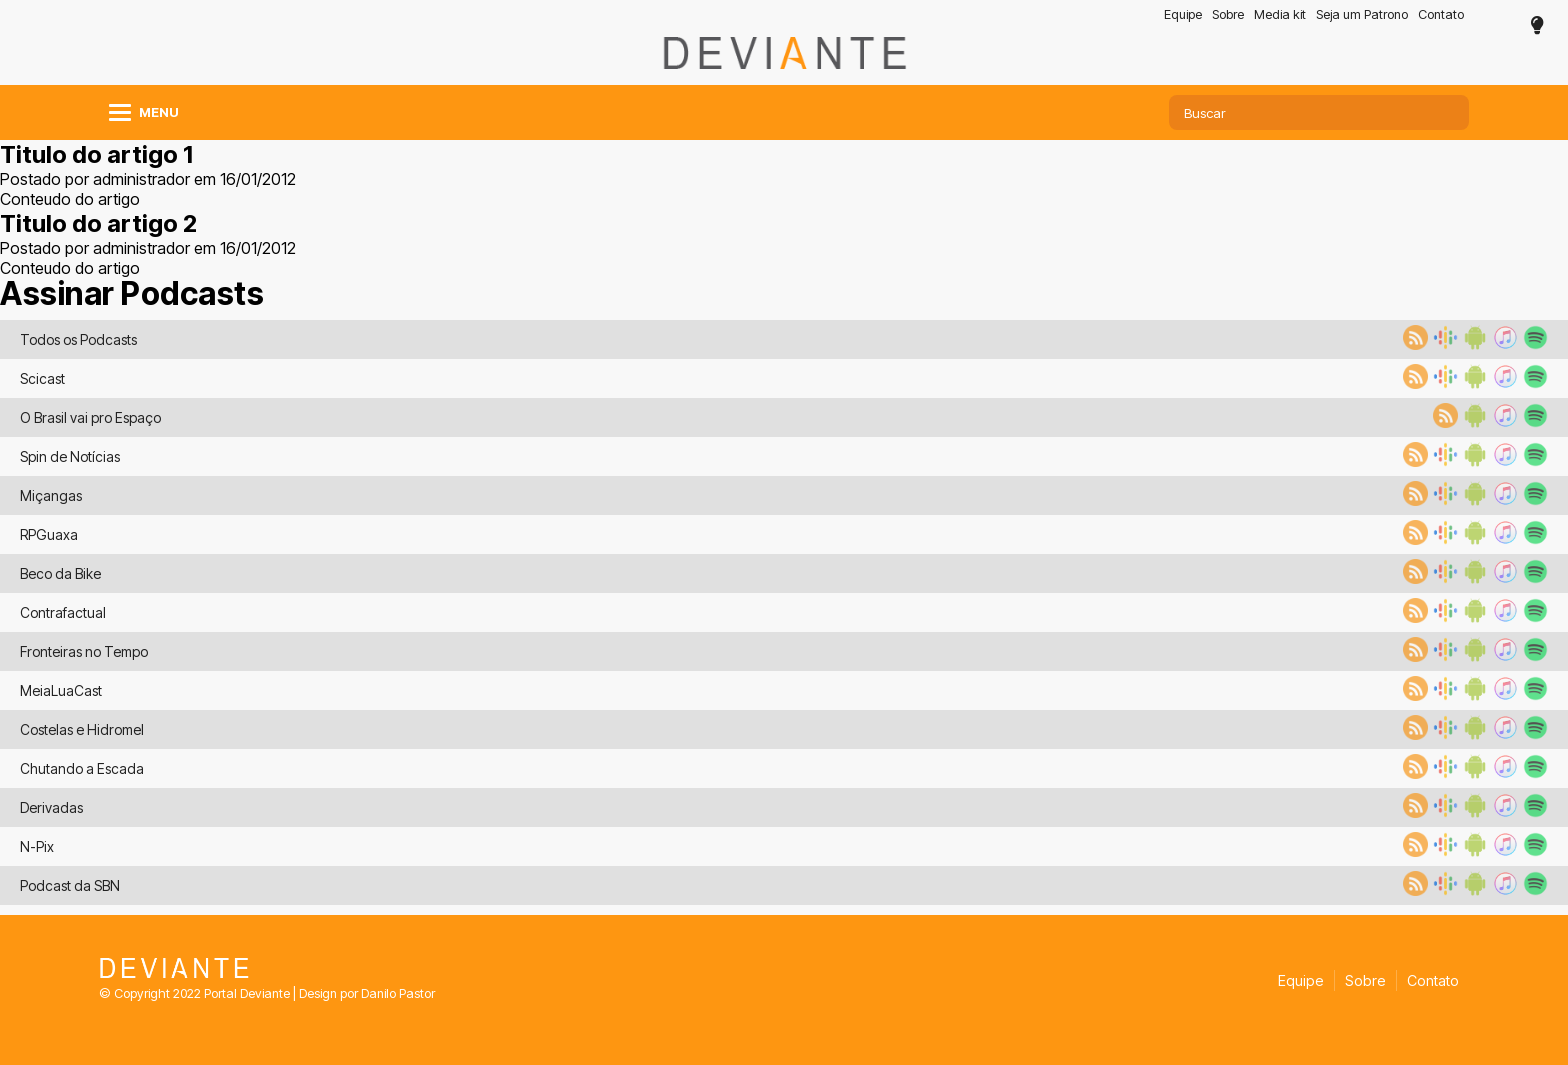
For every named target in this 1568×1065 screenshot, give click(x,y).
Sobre (1228, 14)
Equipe (1183, 14)
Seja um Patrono (1362, 14)
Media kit (1280, 14)
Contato (1441, 14)
